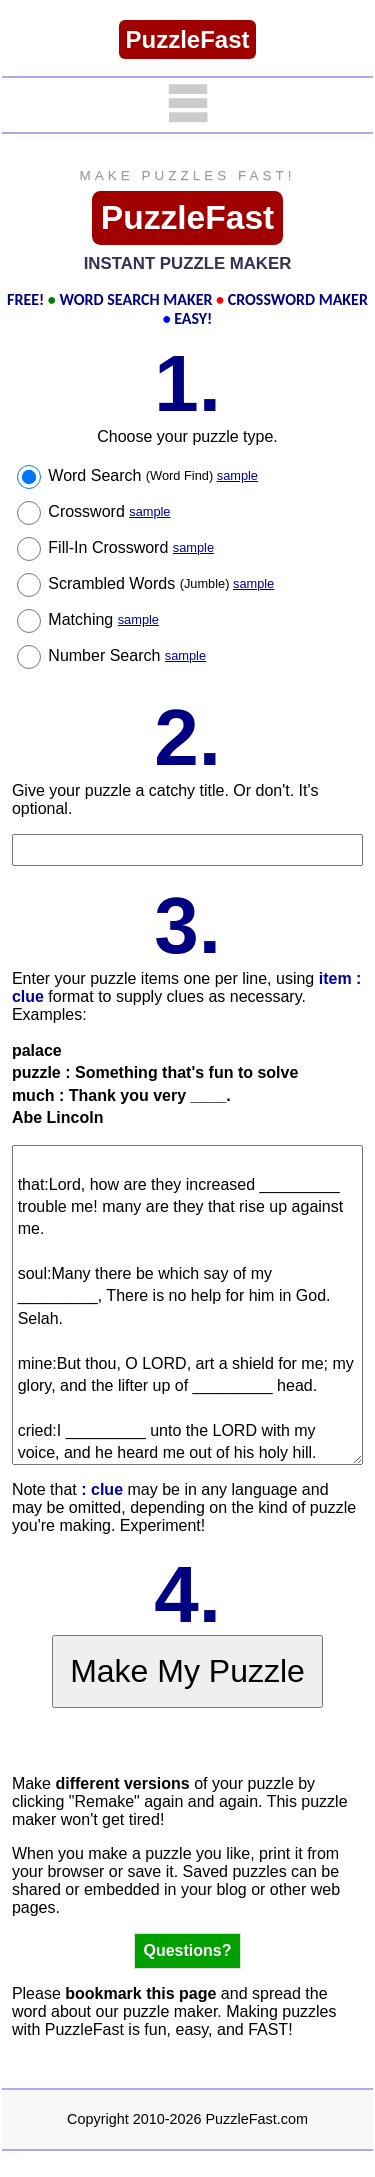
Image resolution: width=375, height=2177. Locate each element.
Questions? (187, 1950)
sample (237, 475)
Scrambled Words (161, 583)
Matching (103, 619)
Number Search (127, 655)
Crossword (109, 511)
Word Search (153, 475)
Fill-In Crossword (131, 547)
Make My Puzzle (187, 1671)
